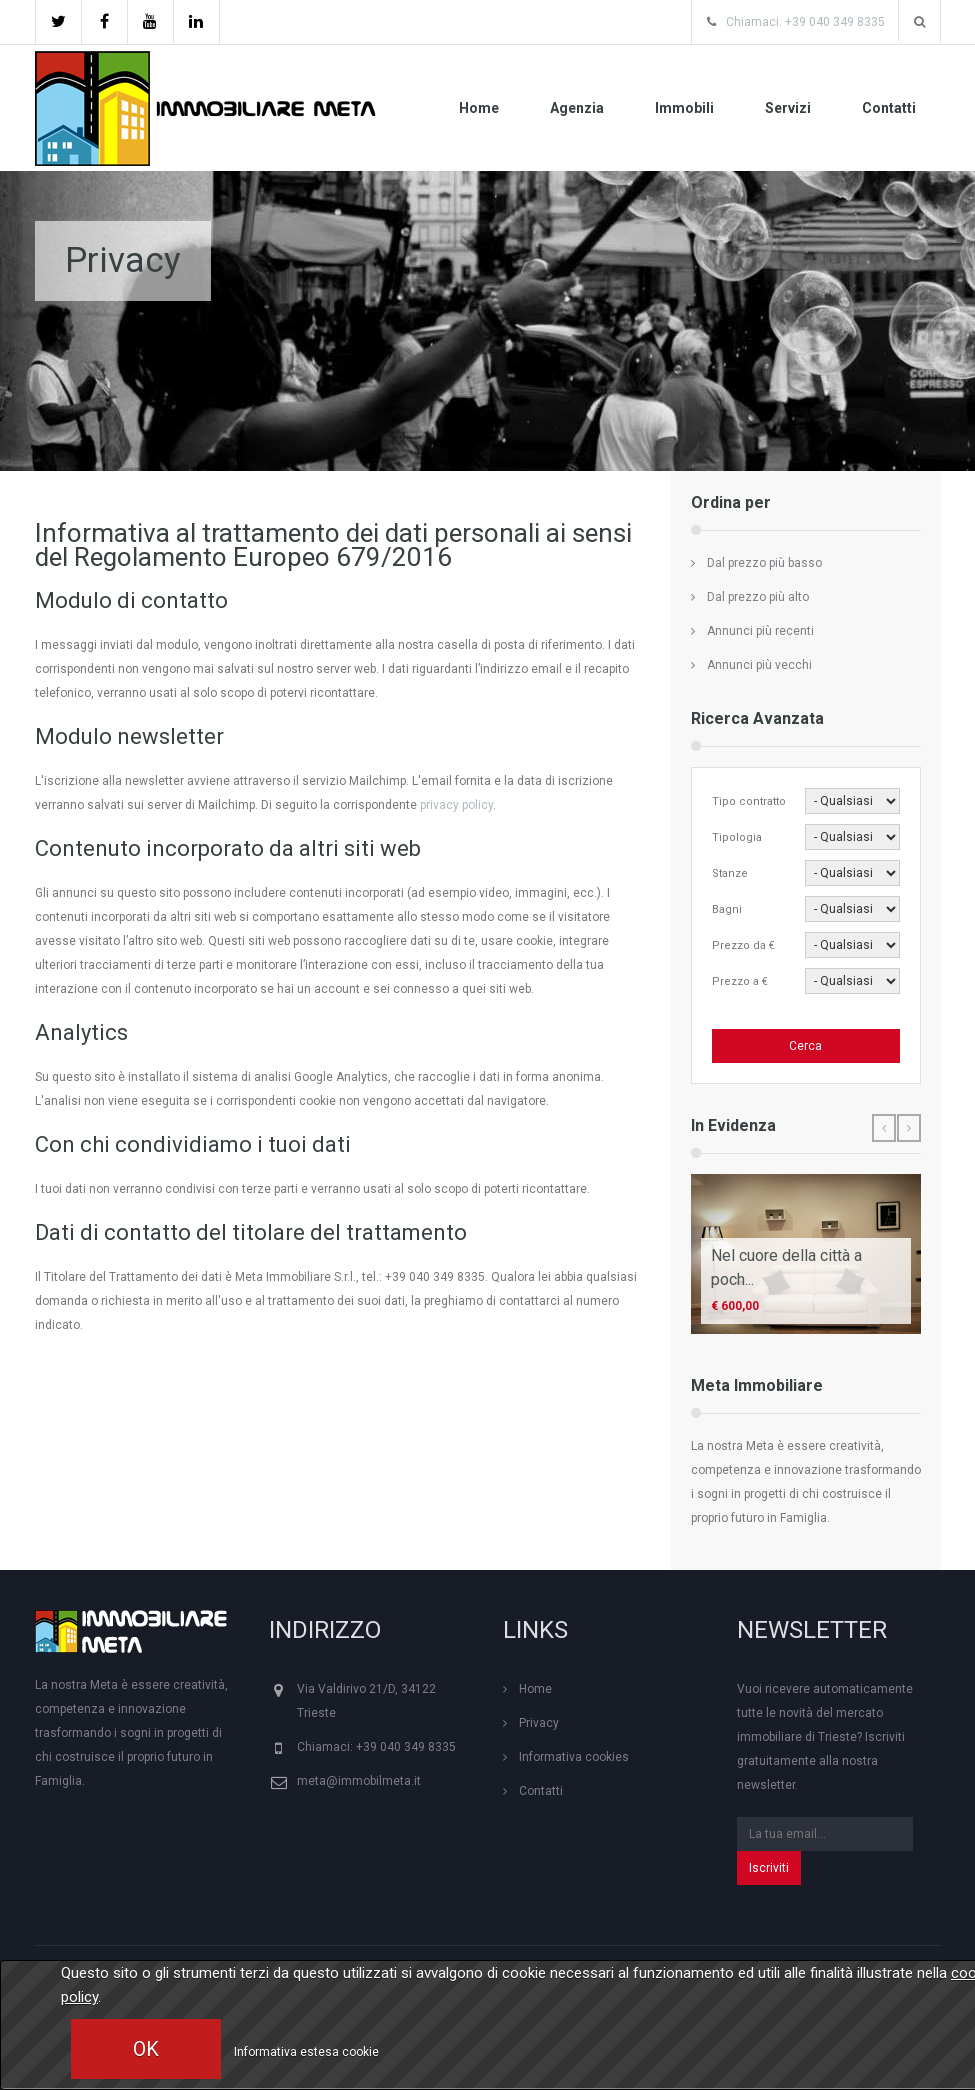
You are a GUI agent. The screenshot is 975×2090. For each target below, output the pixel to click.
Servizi (788, 108)
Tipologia (737, 837)
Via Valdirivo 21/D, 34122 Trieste (366, 1701)
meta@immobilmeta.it (359, 1781)
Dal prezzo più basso (764, 563)
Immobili (684, 108)
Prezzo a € (740, 981)
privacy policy (456, 805)
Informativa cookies (574, 1757)
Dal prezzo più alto (758, 597)
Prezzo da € (743, 945)
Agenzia (577, 108)
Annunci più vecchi (759, 665)
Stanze (730, 873)
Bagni (727, 909)
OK (146, 2049)
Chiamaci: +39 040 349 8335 (805, 22)
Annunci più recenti (760, 631)
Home (479, 108)
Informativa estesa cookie (306, 2052)
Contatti (889, 108)
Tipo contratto (749, 801)
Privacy (539, 1723)
